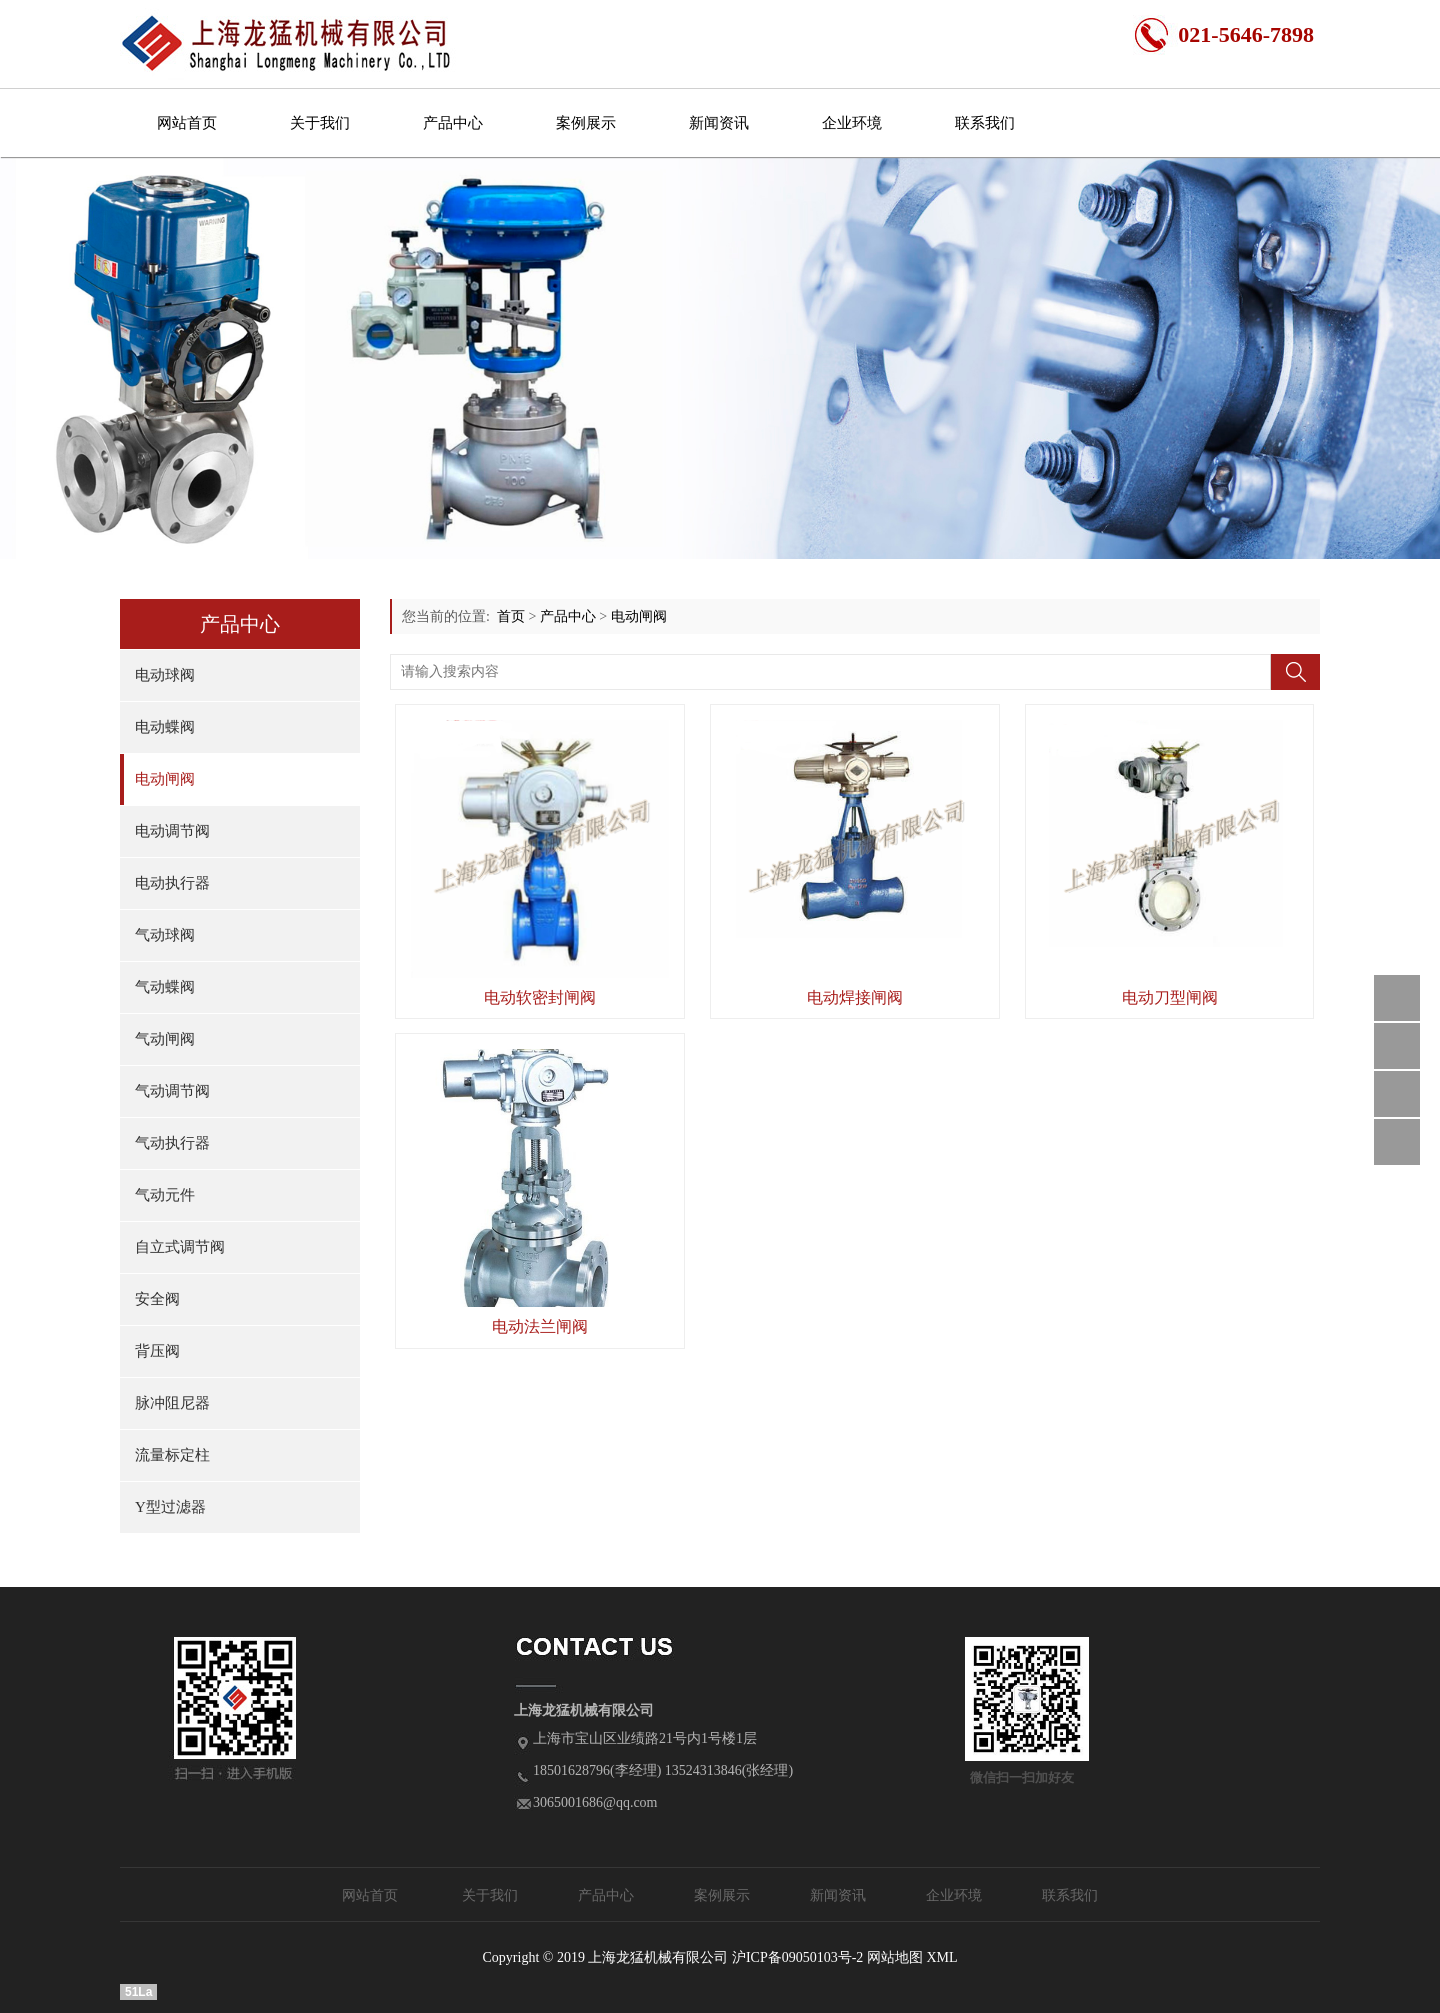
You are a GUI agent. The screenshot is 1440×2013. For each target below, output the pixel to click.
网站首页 (187, 123)
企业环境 (852, 123)
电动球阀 (165, 675)
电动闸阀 (165, 779)
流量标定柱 (172, 1455)
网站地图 (895, 1957)
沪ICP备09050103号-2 (797, 1957)
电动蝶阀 (165, 727)
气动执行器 (172, 1143)
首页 (511, 616)
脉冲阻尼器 (172, 1403)
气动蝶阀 (165, 987)
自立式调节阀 (180, 1247)
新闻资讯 (719, 123)
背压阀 (157, 1351)
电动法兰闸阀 (540, 1326)
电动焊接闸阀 (855, 997)
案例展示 (586, 123)
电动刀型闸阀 (1170, 997)
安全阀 (157, 1299)
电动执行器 (172, 883)
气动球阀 (165, 935)
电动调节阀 (172, 831)
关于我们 (320, 123)
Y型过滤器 (170, 1507)
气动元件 (165, 1195)
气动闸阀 (165, 1039)
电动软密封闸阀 (540, 997)
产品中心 (453, 123)
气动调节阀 (172, 1091)
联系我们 (985, 123)
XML (941, 1957)
